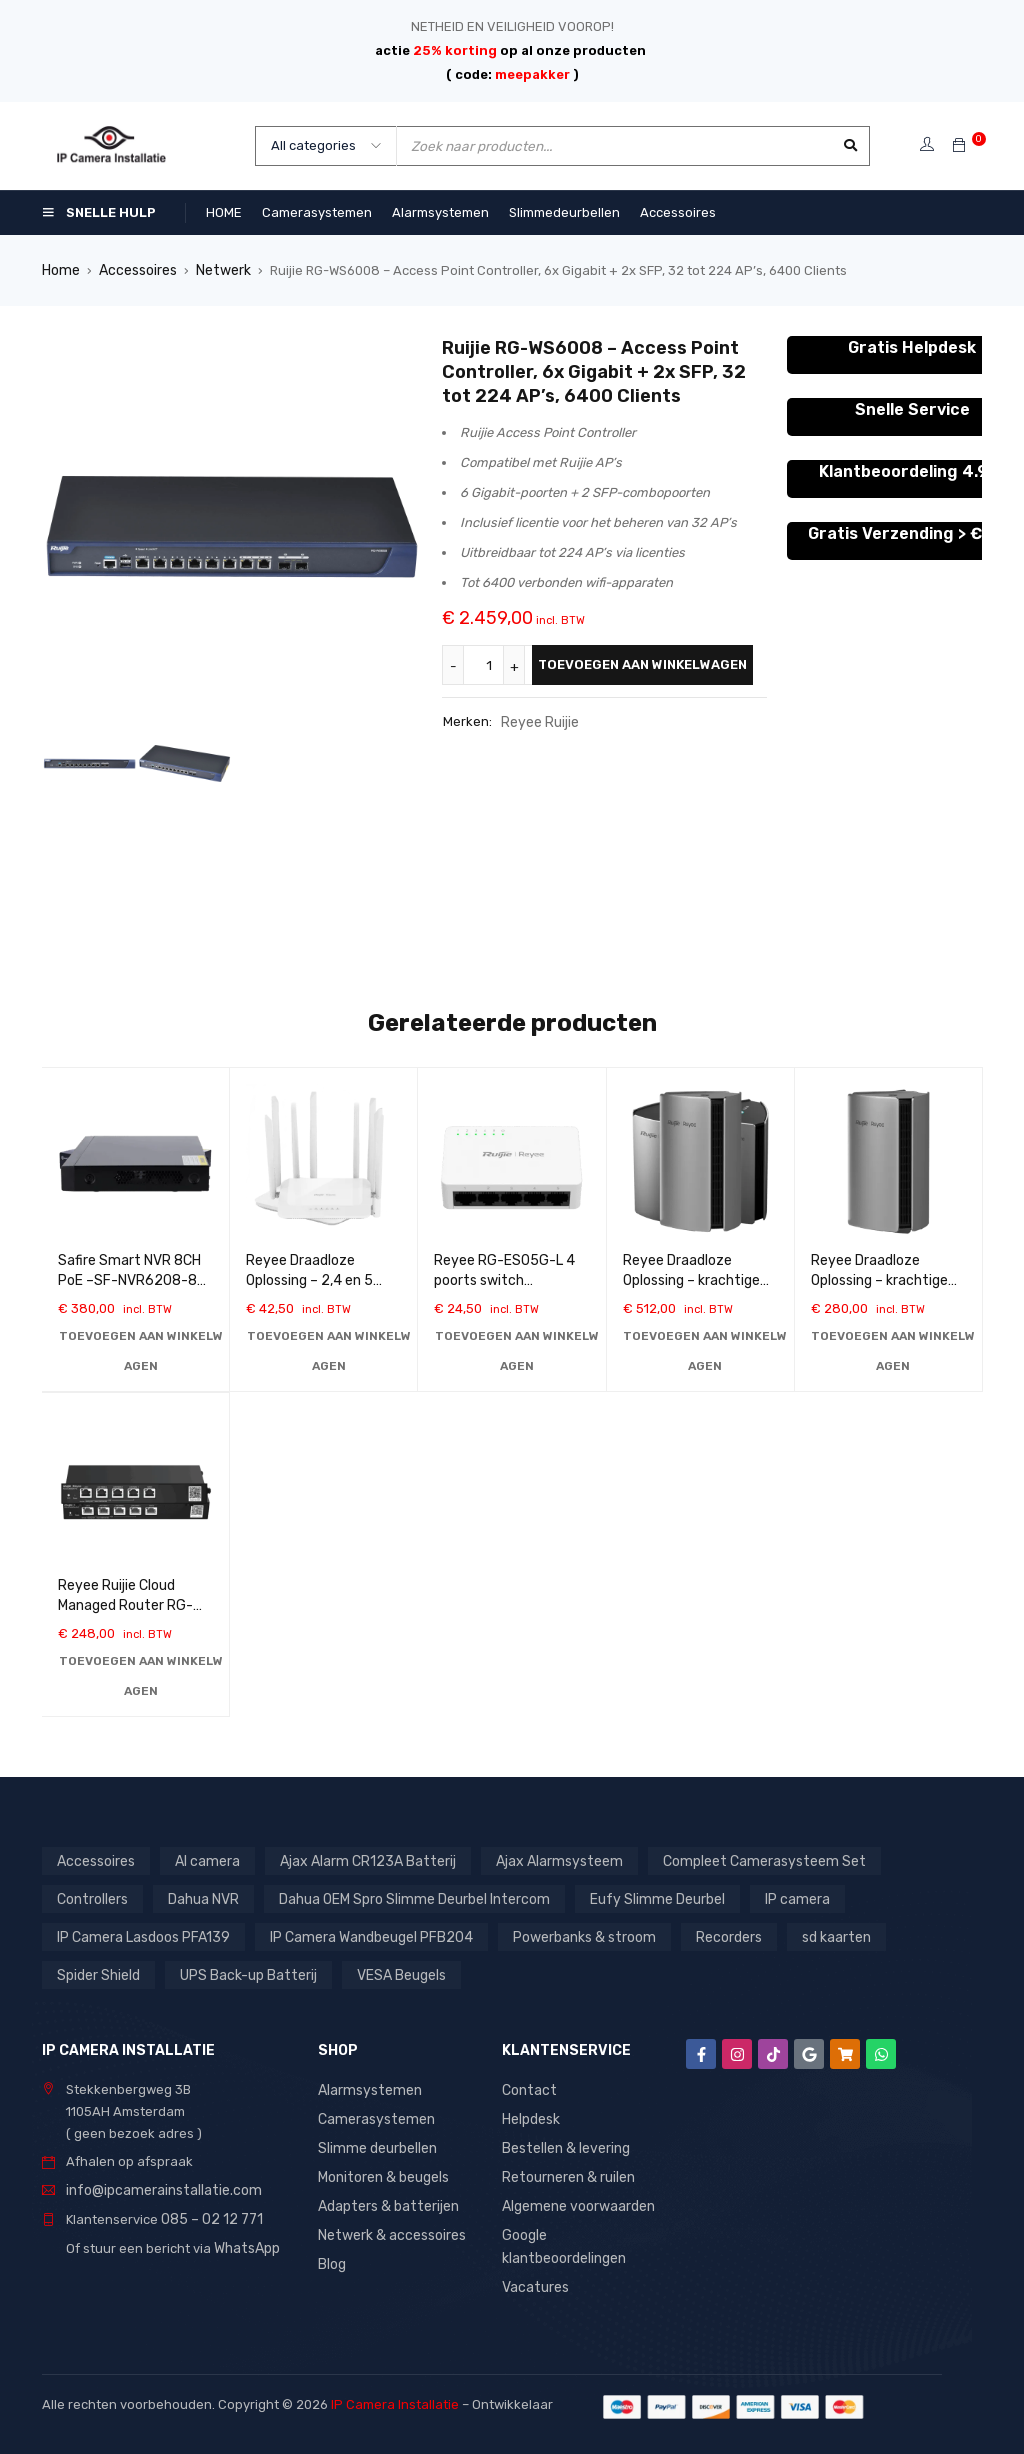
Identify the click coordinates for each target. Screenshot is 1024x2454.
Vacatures (534, 2278)
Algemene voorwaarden (576, 2200)
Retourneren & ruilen (566, 2172)
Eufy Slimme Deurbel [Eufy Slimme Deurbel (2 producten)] (639, 1897)
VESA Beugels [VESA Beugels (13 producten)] (389, 1973)
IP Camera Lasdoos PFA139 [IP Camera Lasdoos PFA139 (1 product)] (140, 1935)
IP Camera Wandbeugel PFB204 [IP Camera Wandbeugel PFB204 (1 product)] (361, 1935)
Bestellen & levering (563, 2144)
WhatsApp (245, 2244)
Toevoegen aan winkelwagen (642, 663)
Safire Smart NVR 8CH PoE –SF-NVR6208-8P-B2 (135, 1279)
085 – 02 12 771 (207, 2216)
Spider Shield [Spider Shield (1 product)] (97, 1973)
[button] (140, 1350)
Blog (331, 2256)
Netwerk (218, 269)
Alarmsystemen (366, 2088)
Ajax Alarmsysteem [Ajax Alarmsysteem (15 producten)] (538, 1859)
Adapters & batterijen (385, 2200)
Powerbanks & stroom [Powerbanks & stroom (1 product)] (567, 1935)
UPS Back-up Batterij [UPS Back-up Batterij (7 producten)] (242, 1973)
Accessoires (135, 269)
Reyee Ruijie (538, 720)
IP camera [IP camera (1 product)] (774, 1897)
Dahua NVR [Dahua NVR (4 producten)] (201, 1897)
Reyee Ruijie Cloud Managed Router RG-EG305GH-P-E (125, 1604)
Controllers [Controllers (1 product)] (91, 1897)
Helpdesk (531, 2116)
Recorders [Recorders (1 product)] (708, 1935)
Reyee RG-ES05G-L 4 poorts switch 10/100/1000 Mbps (504, 1279)
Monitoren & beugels (382, 2172)
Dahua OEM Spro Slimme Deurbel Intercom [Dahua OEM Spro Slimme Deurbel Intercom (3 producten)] (406, 1897)
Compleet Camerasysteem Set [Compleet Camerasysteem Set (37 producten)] (732, 1859)
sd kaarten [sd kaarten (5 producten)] (813, 1935)
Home (60, 269)
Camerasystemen (373, 2116)
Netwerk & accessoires (389, 2228)
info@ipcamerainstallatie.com (157, 2188)
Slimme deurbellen (375, 2144)
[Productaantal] (492, 664)
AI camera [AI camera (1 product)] (204, 1859)
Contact (527, 2088)
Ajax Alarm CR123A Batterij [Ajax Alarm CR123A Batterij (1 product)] (357, 1859)
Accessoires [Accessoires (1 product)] (95, 1859)
